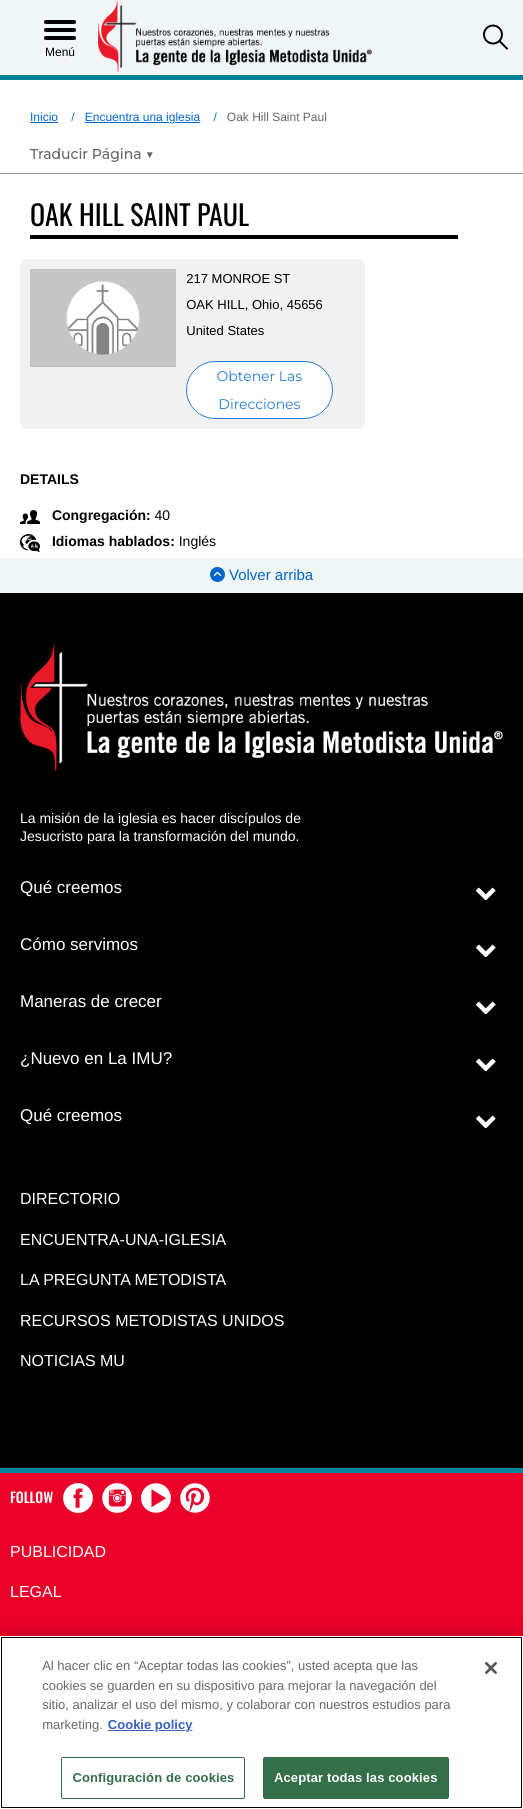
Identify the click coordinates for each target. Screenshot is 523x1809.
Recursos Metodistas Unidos (152, 1321)
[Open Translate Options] (92, 154)
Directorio (70, 1199)
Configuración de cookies (153, 1777)
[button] (495, 39)
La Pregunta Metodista (123, 1280)
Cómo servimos (79, 944)
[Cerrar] (491, 1668)
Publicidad (58, 1552)
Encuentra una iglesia (142, 117)
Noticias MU (72, 1361)
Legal (36, 1592)
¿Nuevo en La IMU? (96, 1058)
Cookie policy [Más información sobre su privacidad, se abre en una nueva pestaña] (150, 1724)
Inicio (44, 117)
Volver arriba (261, 575)
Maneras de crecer (91, 1001)
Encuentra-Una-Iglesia (123, 1240)
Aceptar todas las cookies (356, 1777)
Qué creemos (71, 887)
